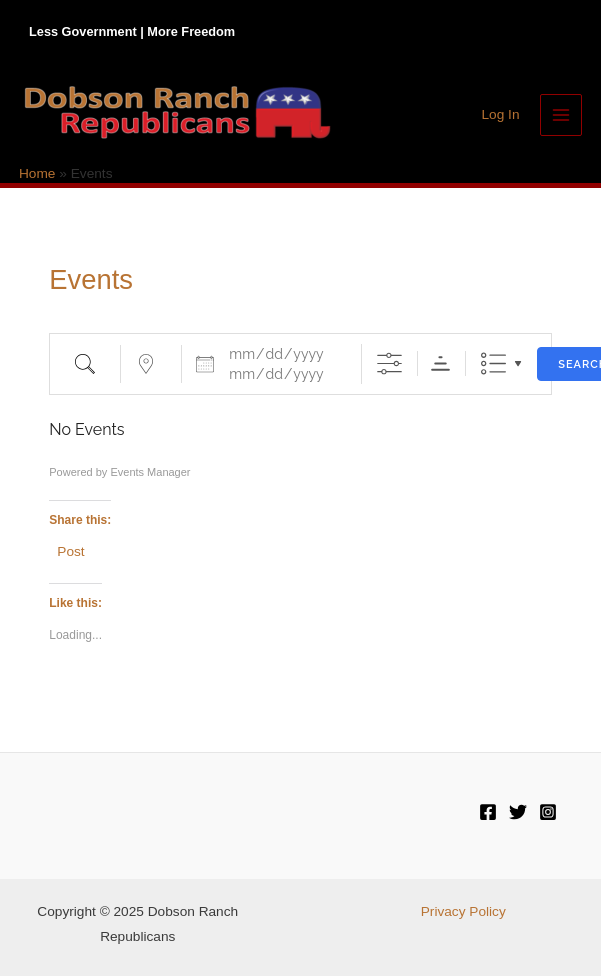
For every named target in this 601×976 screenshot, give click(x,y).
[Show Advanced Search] (389, 363)
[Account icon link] (500, 114)
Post (70, 550)
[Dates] (283, 354)
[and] (283, 374)
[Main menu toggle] (561, 115)
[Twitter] (518, 812)
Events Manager (150, 472)
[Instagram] (548, 812)
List (493, 363)
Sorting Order (440, 363)
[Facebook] (488, 812)
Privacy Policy (463, 911)
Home (37, 173)
